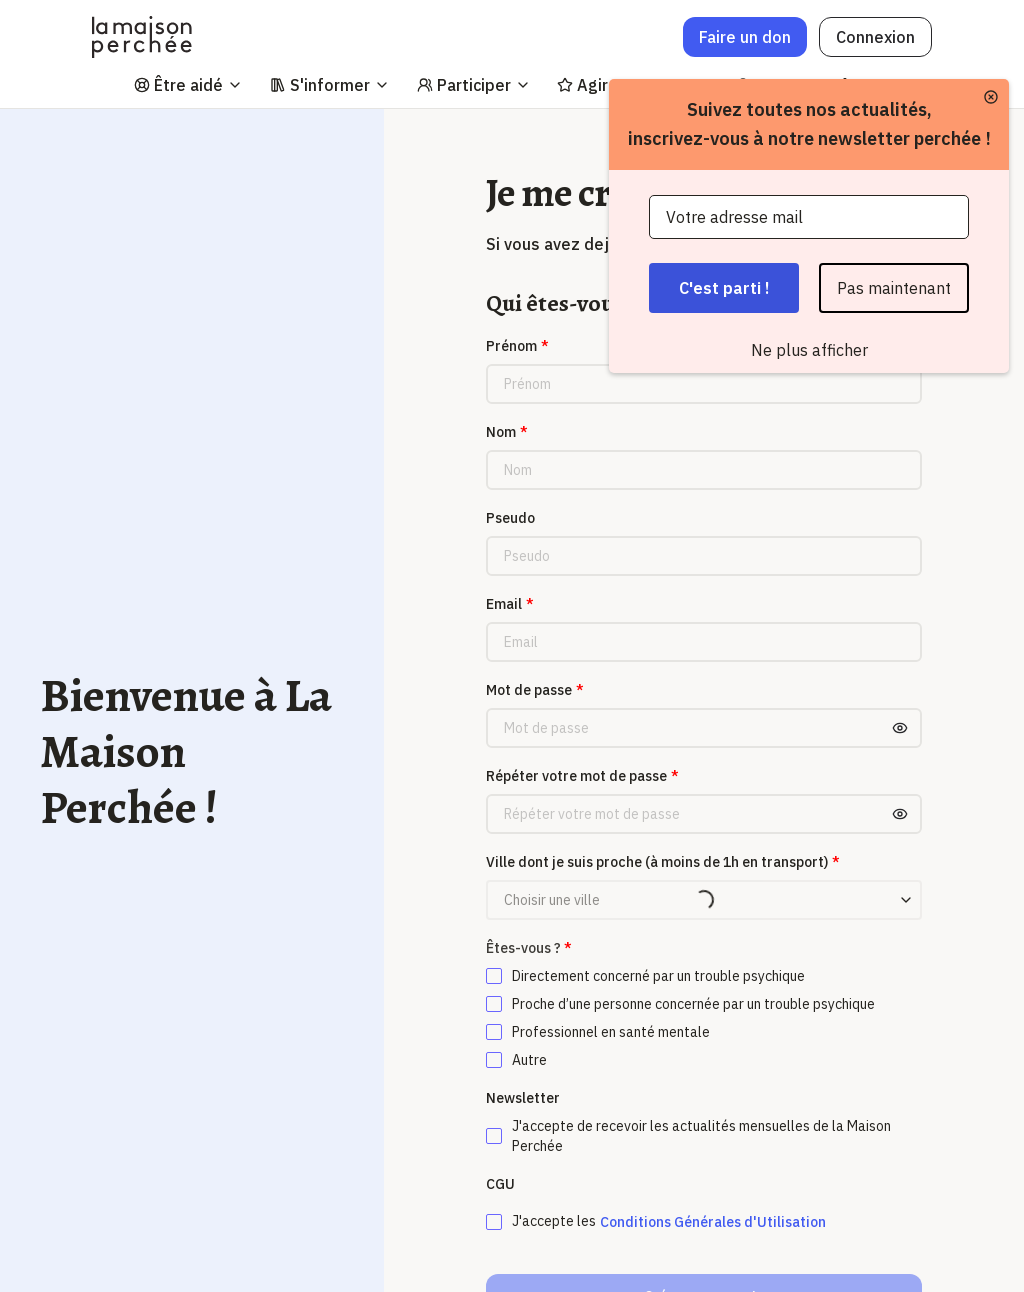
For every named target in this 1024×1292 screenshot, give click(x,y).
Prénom (517, 346)
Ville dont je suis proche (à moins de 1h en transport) (663, 862)
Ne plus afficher (809, 350)
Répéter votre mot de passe (582, 776)
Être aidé (188, 85)
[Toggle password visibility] (900, 728)
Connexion (875, 37)
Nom (507, 432)
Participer (474, 85)
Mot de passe (535, 690)
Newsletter (523, 1098)
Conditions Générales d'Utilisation (713, 1222)
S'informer (330, 85)
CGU (500, 1184)
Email (510, 604)
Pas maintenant (894, 288)
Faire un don (745, 37)
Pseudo (510, 518)
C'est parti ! (724, 288)
